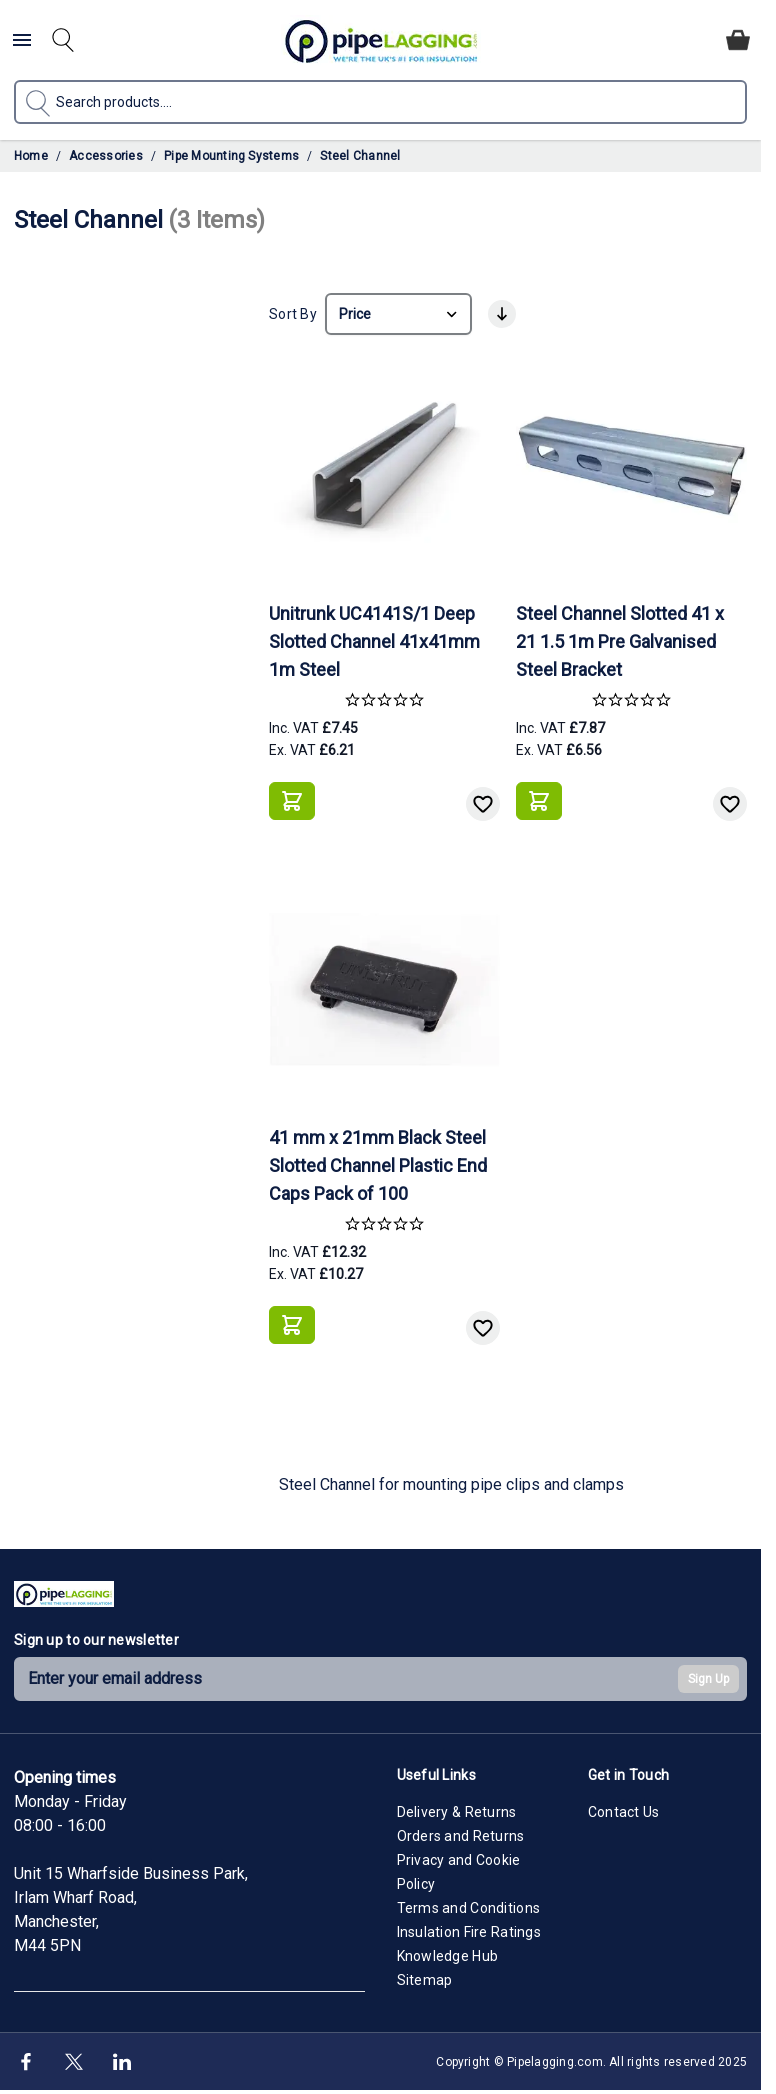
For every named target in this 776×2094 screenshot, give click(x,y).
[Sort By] (398, 314)
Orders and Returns (461, 1836)
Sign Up (708, 1679)
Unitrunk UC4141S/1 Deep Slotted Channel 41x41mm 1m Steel (374, 641)
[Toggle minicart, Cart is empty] (738, 40)
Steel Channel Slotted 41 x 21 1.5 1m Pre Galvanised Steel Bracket (620, 641)
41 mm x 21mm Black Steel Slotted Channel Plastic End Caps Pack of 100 (378, 1165)
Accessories (106, 156)
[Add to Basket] (292, 801)
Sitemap (425, 1980)
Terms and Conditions (469, 1908)
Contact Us (624, 1812)
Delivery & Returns (457, 1812)
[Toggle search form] (63, 40)
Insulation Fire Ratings (469, 1932)
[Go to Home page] (381, 40)
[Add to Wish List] (483, 804)
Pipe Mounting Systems (231, 156)
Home (31, 156)
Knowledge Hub (448, 1956)
